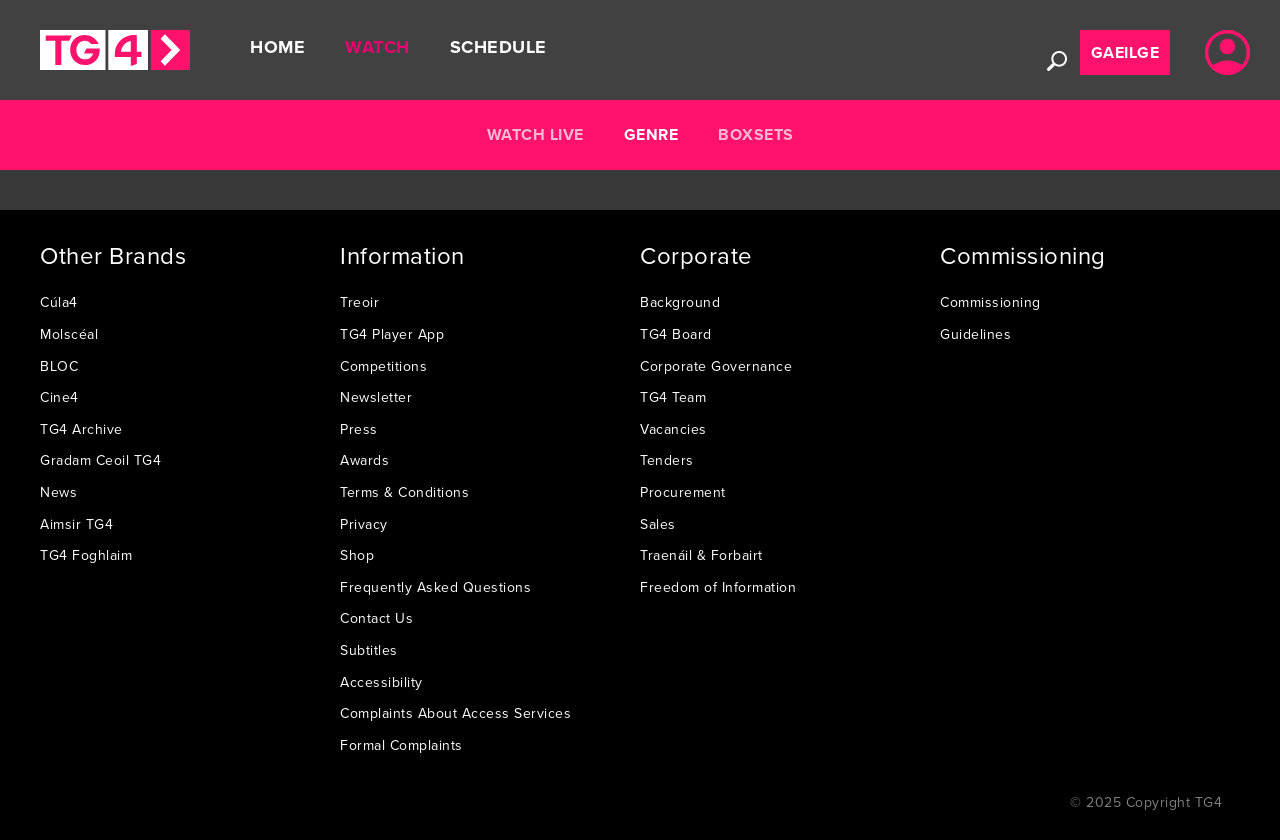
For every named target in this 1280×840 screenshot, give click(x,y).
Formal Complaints (401, 745)
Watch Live (535, 134)
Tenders (667, 460)
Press (359, 429)
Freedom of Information (718, 587)
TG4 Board (676, 334)
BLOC (59, 366)
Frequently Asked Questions (435, 587)
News (58, 492)
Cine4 (59, 397)
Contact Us (376, 618)
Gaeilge (1125, 52)
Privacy (364, 524)
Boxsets (756, 134)
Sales (658, 524)
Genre (651, 134)
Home (277, 47)
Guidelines (975, 334)
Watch (377, 47)
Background (680, 302)
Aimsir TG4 (76, 524)
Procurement (683, 492)
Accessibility (381, 682)
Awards (364, 460)
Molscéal (69, 334)
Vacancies (673, 429)
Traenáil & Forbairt (701, 555)
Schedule (498, 47)
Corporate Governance (716, 366)
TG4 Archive (81, 429)
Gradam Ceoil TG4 (100, 460)
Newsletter (376, 397)
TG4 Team (673, 397)
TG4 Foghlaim (86, 555)
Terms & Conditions (404, 492)
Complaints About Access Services (455, 713)
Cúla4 (59, 302)
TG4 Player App (392, 334)
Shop (357, 555)
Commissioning (990, 302)
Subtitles (369, 650)
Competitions (383, 366)
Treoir (359, 302)
